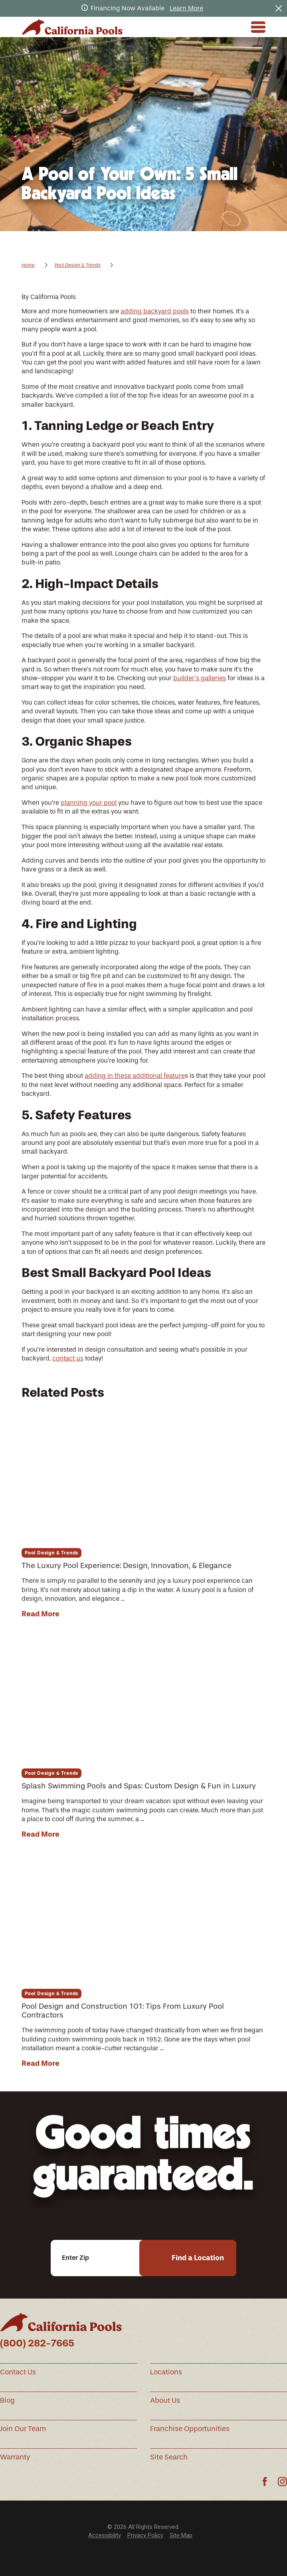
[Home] (72, 26)
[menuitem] (104, 2535)
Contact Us (18, 2372)
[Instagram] (282, 2481)
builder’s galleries (199, 678)
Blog (7, 2400)
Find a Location (198, 2257)
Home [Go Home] (28, 265)
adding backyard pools (155, 311)
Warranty (15, 2457)
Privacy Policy (145, 2535)
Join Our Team (23, 2428)
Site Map (181, 2535)
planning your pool (89, 802)
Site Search (169, 2457)
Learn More (186, 8)
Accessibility (104, 2535)
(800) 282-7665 (37, 2343)
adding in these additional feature (135, 1075)
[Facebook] (264, 2481)
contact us (67, 1358)
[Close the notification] (278, 8)
